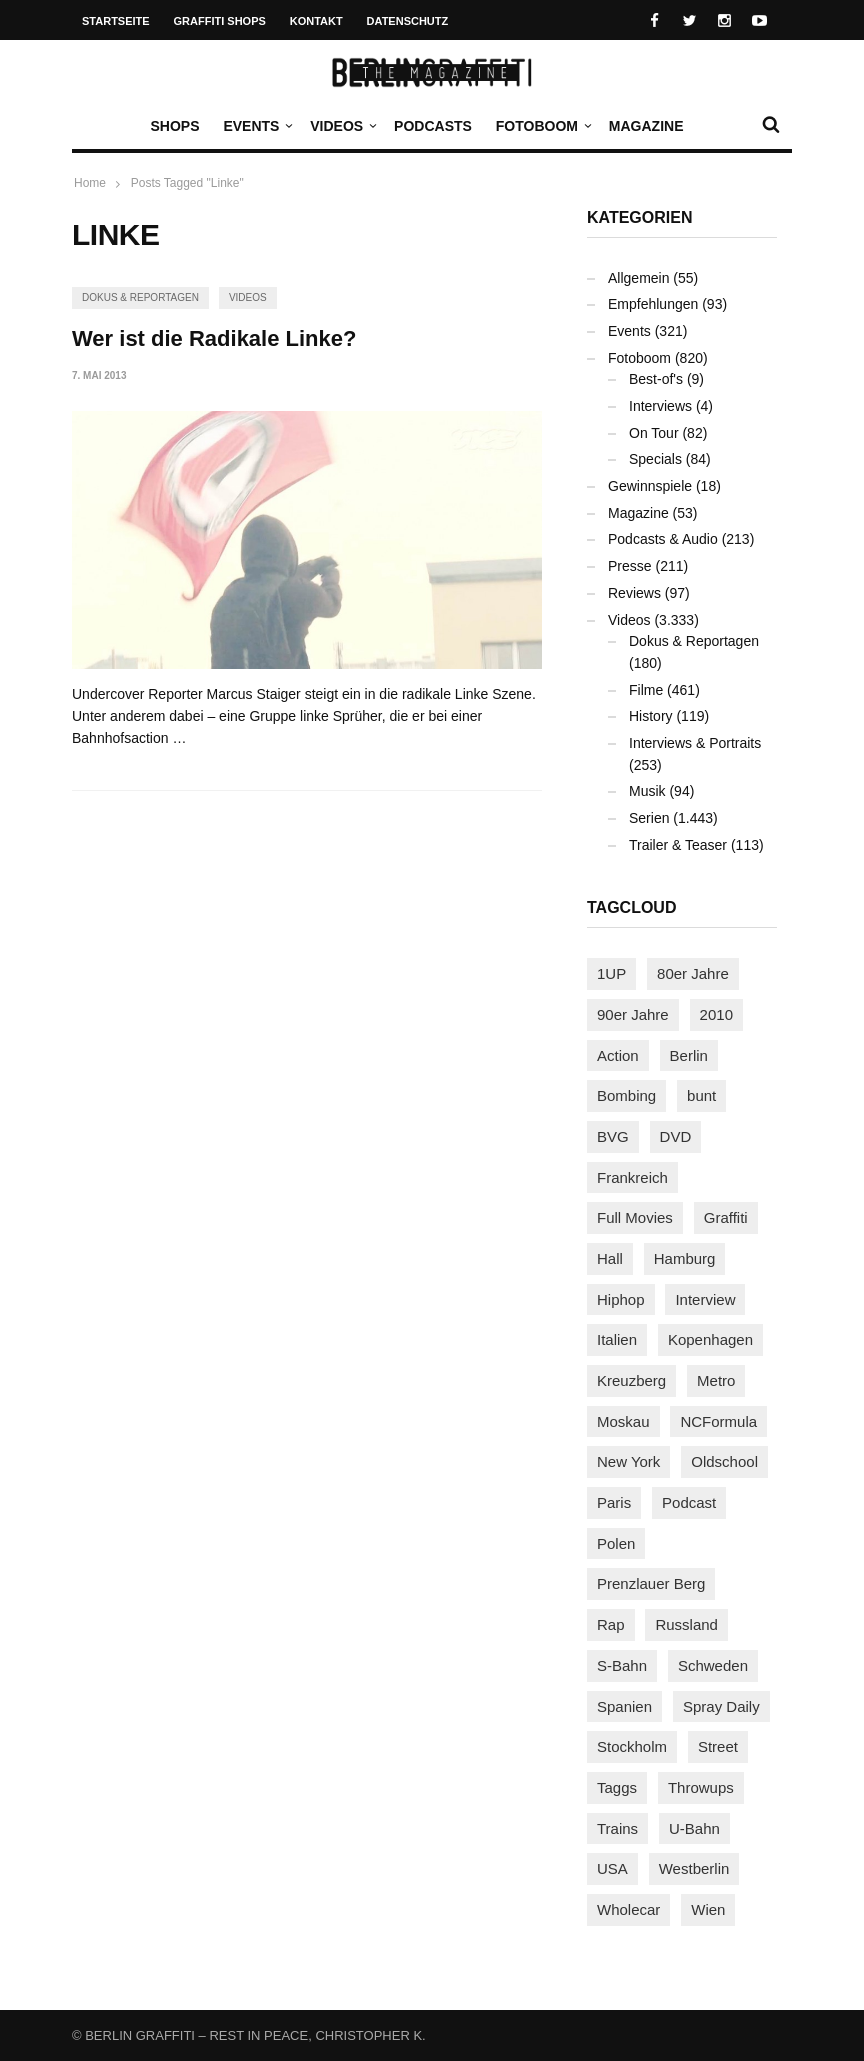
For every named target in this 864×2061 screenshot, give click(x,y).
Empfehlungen (653, 304)
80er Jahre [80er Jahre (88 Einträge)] (693, 973)
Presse (630, 566)
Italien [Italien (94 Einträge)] (617, 1339)
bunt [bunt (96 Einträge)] (701, 1095)
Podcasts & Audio (663, 539)
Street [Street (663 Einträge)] (718, 1746)
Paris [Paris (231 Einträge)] (614, 1502)
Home (90, 183)
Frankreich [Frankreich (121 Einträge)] (632, 1177)
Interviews (660, 406)
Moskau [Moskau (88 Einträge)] (623, 1421)
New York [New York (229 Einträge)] (628, 1461)
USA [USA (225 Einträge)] (612, 1868)
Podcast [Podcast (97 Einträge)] (689, 1502)
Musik (647, 791)
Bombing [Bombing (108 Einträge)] (626, 1095)
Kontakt (316, 21)
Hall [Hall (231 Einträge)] (610, 1258)
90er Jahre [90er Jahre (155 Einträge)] (633, 1014)
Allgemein (638, 278)
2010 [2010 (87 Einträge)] (716, 1014)
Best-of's (656, 379)
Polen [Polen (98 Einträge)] (616, 1543)
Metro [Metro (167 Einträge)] (716, 1380)
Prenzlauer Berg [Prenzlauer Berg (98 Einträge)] (651, 1583)
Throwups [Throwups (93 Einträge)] (701, 1787)
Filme (646, 690)
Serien (649, 818)
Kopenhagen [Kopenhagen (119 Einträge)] (710, 1339)
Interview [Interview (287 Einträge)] (705, 1299)
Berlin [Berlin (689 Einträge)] (689, 1055)
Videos (341, 126)
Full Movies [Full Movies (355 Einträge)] (635, 1217)
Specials (655, 459)
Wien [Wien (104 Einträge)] (708, 1909)
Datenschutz (408, 21)
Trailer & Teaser (678, 845)
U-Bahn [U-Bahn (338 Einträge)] (694, 1828)
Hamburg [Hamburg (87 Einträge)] (685, 1258)
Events (256, 126)
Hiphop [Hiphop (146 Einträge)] (621, 1299)
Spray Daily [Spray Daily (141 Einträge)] (721, 1706)
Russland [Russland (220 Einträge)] (686, 1624)
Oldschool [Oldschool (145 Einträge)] (724, 1461)
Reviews (634, 593)
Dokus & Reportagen (140, 297)
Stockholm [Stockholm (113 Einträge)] (632, 1746)
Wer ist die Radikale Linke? (214, 338)
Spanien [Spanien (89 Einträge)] (624, 1706)
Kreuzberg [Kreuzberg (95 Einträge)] (631, 1380)
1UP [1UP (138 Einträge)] (611, 973)
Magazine (646, 126)
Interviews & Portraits (695, 743)
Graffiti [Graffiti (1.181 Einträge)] (726, 1217)
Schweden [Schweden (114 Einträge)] (713, 1665)
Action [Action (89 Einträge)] (618, 1055)
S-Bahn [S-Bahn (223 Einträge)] (622, 1665)
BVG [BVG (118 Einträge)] (613, 1136)
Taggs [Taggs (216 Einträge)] (617, 1787)
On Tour (654, 433)
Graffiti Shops (220, 21)
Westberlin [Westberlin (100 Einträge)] (694, 1868)
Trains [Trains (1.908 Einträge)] (617, 1828)
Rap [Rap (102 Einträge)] (611, 1624)
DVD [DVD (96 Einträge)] (676, 1136)
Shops (174, 126)
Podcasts (433, 126)
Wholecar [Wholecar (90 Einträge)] (628, 1909)
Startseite (116, 21)
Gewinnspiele (650, 486)
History (651, 716)
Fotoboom (542, 126)
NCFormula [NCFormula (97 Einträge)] (718, 1421)
